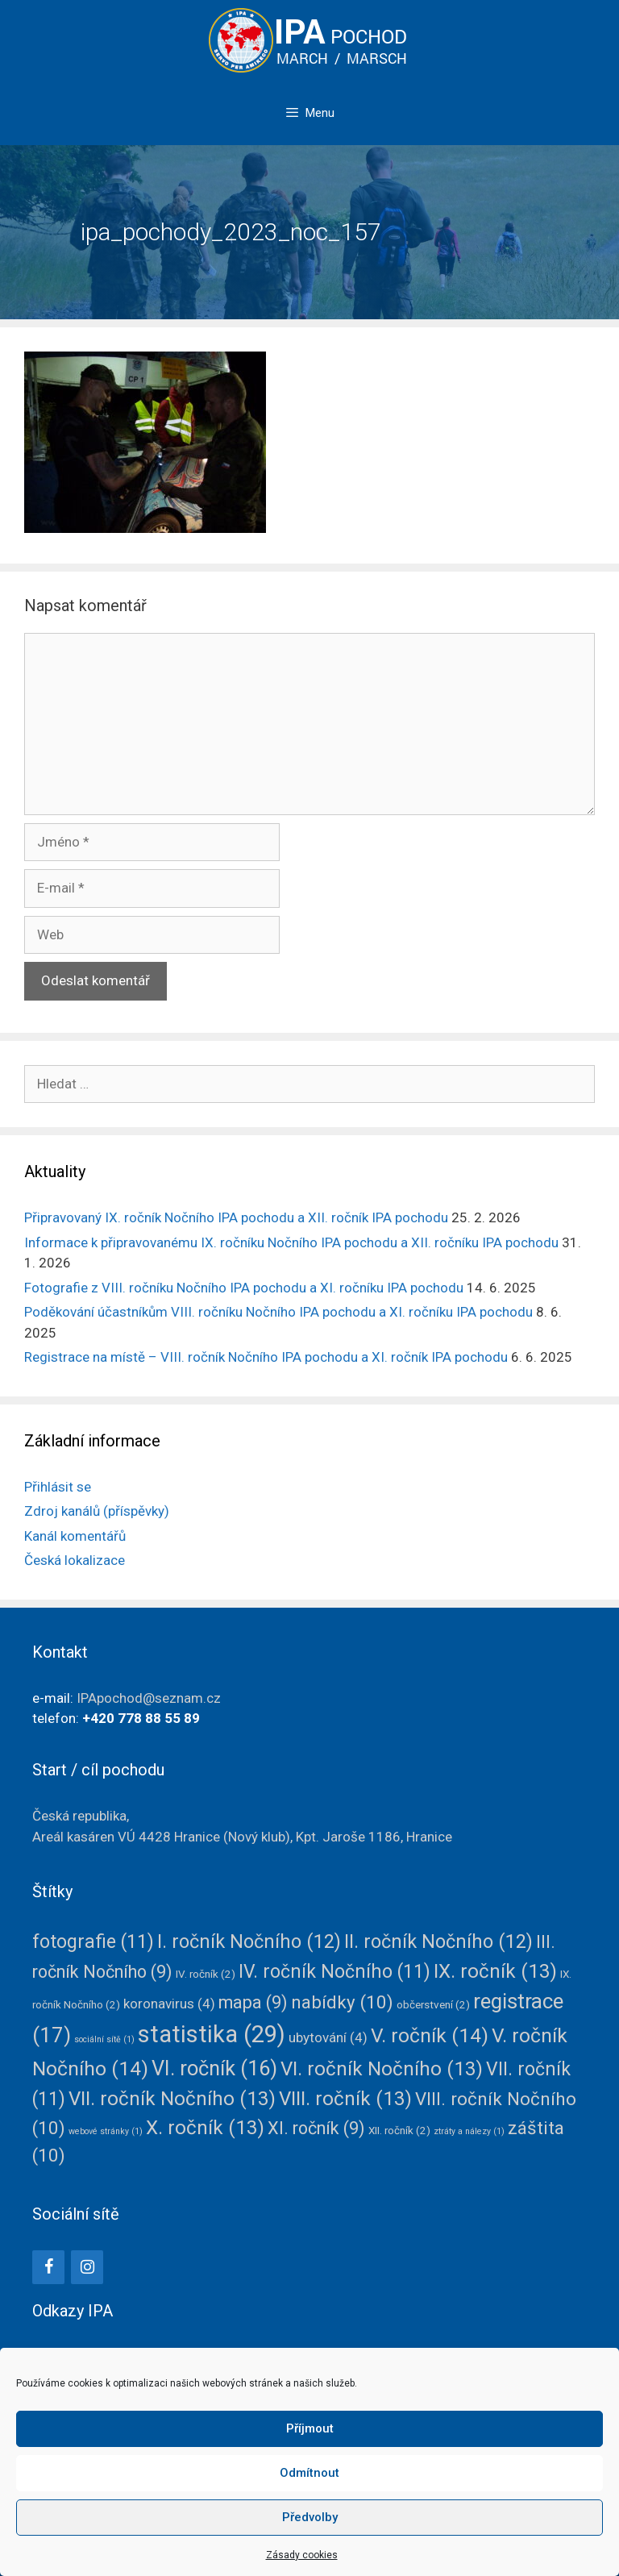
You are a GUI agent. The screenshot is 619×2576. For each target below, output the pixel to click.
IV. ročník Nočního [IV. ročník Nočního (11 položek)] (334, 1972)
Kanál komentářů (75, 1536)
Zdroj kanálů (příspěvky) (96, 1511)
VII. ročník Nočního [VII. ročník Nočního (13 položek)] (172, 2098)
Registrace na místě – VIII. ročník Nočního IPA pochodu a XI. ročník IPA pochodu (266, 1357)
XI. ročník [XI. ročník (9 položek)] (316, 2128)
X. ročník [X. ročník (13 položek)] (205, 2127)
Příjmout (310, 2428)
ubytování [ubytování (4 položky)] (328, 2037)
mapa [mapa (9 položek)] (253, 2002)
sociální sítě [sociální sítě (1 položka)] (104, 2039)
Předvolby (310, 2517)
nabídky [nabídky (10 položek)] (342, 2001)
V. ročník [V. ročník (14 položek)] (429, 2035)
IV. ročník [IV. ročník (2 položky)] (205, 1973)
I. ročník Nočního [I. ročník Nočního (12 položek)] (249, 1941)
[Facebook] (48, 2267)
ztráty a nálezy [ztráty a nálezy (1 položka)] (469, 2131)
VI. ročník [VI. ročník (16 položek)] (214, 2068)
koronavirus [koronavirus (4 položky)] (169, 2003)
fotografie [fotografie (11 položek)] (93, 1942)
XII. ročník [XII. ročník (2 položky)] (399, 2130)
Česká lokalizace (74, 1560)
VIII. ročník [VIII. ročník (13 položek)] (345, 2098)
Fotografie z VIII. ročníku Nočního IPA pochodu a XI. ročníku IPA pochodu (243, 1288)
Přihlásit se (57, 1487)
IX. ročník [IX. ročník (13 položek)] (495, 1971)
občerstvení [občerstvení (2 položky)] (433, 2004)
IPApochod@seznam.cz (149, 1698)
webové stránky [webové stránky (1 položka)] (106, 2131)
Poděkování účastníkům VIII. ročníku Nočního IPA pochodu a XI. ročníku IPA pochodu (278, 1312)
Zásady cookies (302, 2555)
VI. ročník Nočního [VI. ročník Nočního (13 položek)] (381, 2069)
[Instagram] (87, 2267)
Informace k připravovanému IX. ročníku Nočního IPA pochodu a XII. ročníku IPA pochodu (291, 1242)
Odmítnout (309, 2473)
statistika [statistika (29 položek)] (211, 2034)
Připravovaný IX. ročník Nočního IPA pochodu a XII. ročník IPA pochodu (236, 1217)
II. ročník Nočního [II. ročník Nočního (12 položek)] (438, 1941)
